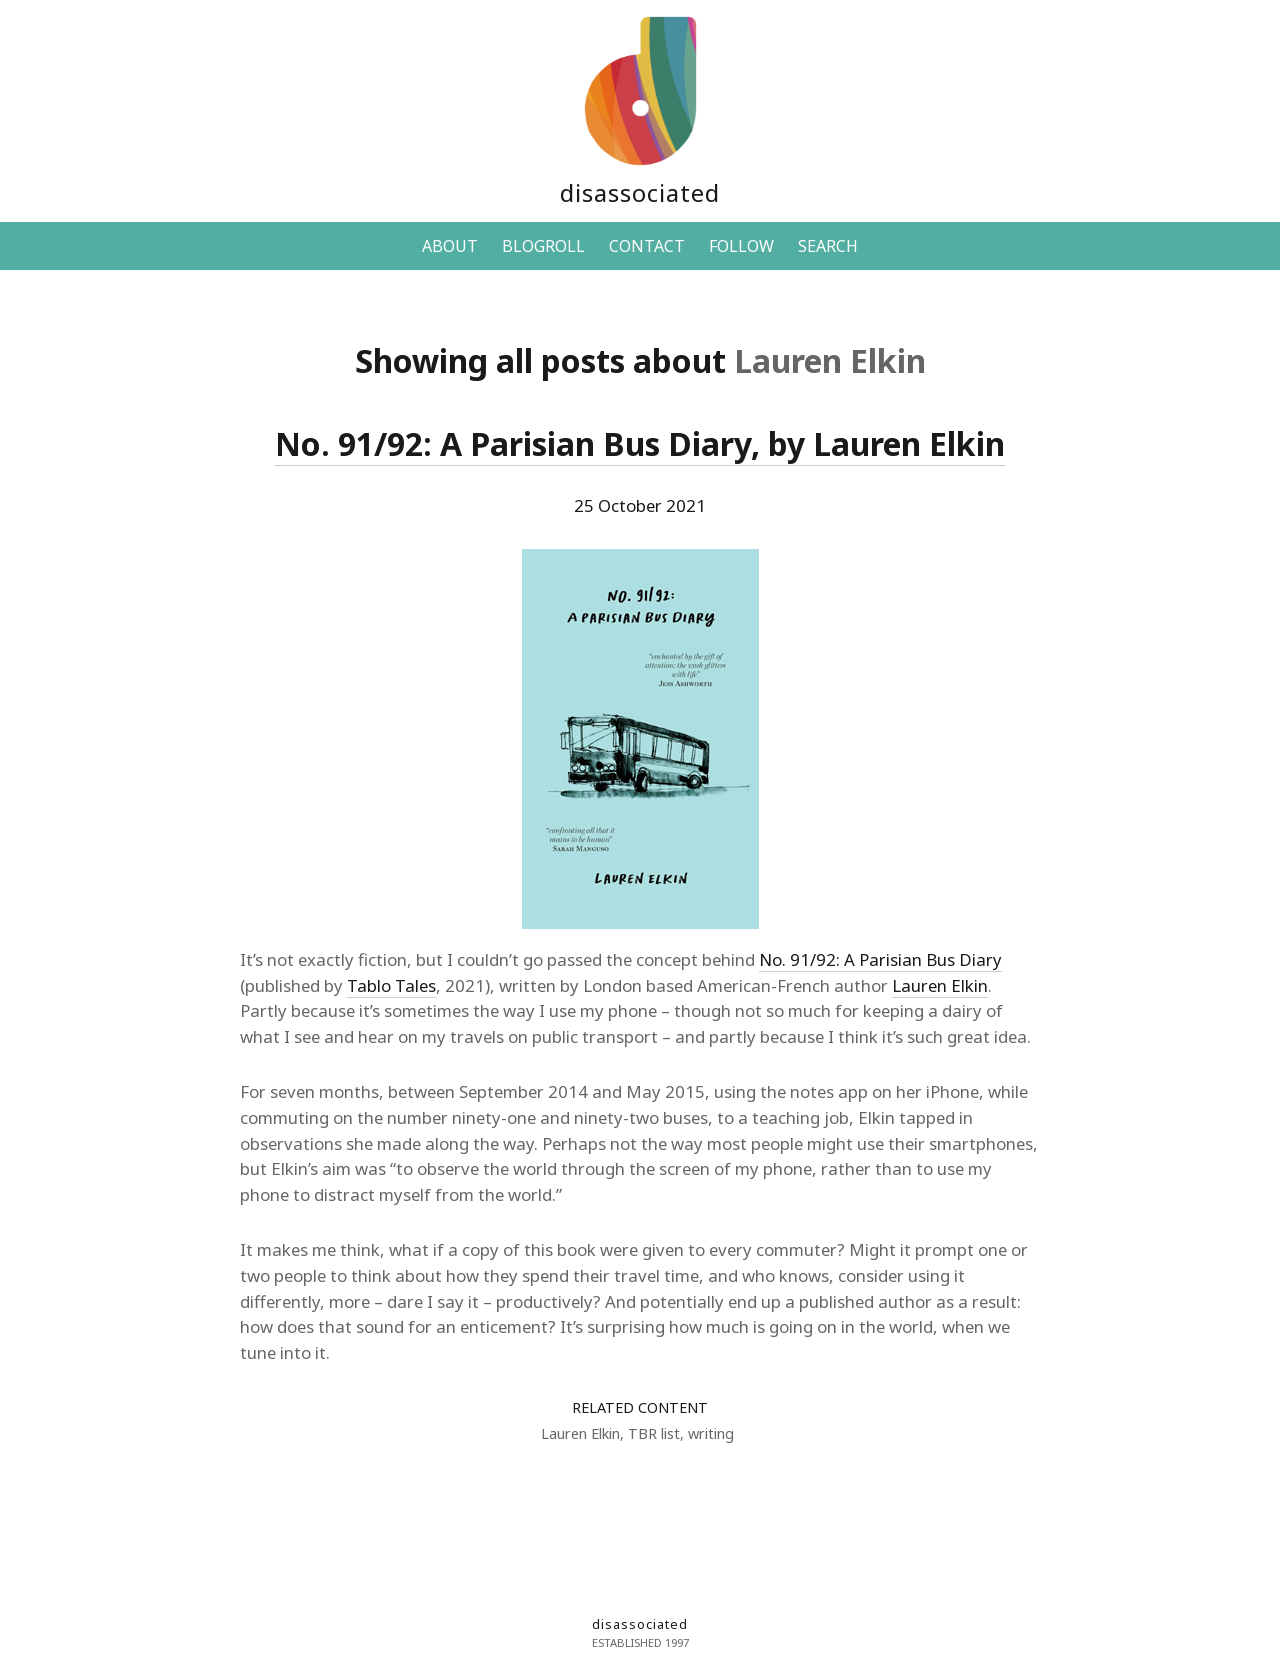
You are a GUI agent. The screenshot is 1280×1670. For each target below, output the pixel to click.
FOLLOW (741, 246)
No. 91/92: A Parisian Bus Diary (880, 959)
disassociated (640, 192)
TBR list (654, 1433)
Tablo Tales (391, 985)
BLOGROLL (543, 246)
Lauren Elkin (940, 985)
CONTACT (647, 246)
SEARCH (828, 246)
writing (711, 1433)
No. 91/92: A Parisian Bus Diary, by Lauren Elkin (640, 443)
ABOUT (450, 246)
